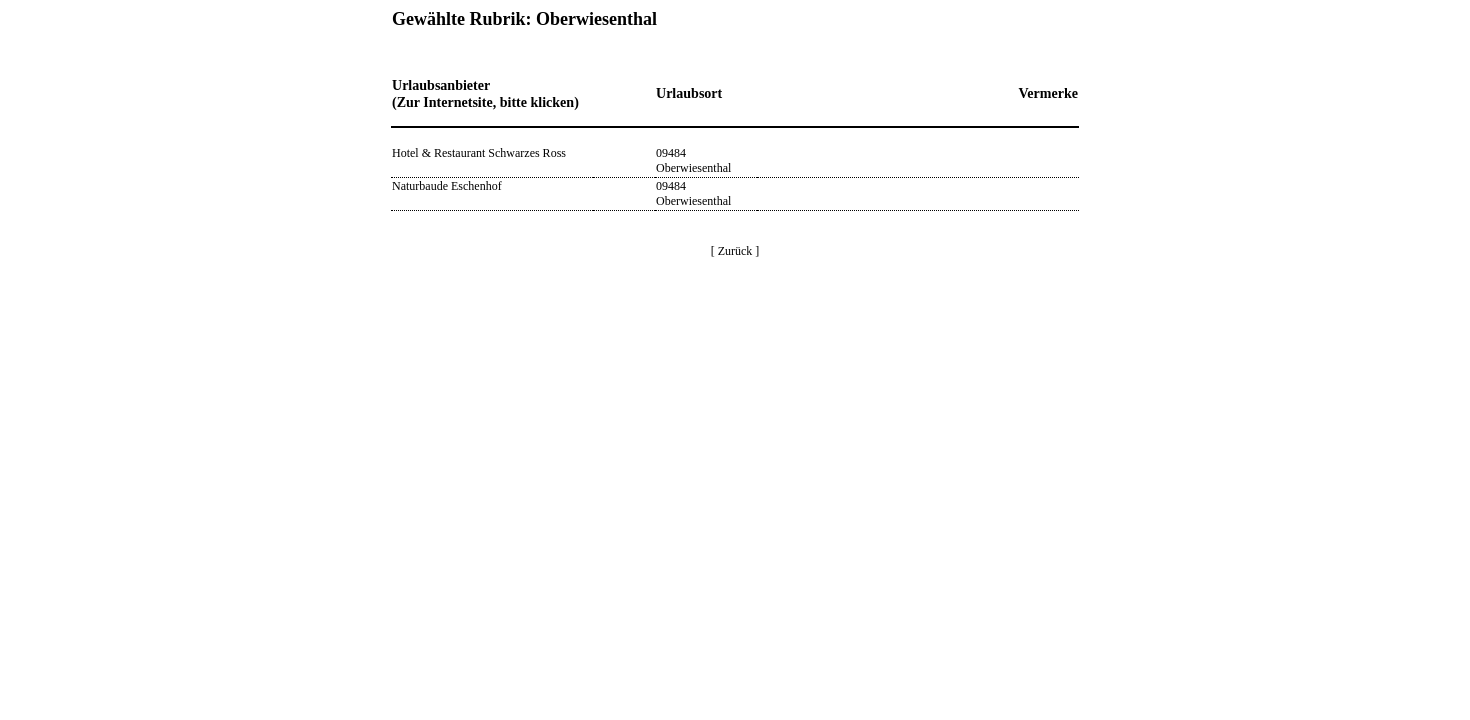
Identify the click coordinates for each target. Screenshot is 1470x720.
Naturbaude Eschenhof (447, 186)
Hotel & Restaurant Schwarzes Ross (479, 153)
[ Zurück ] (735, 251)
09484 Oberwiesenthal (693, 160)
